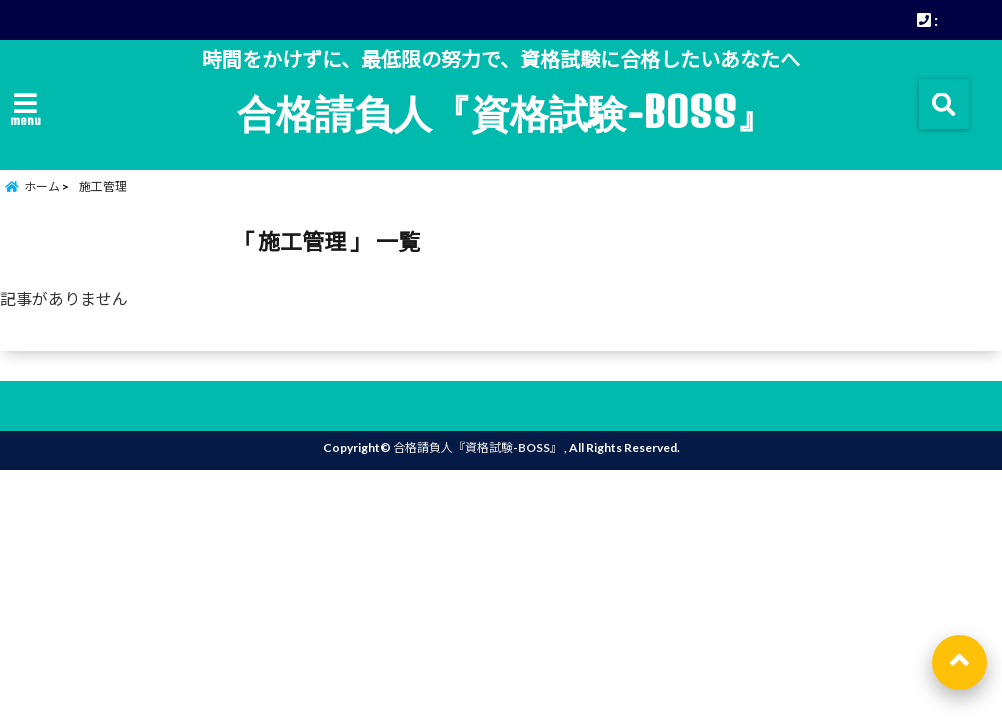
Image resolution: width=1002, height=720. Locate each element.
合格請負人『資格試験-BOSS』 (506, 112)
